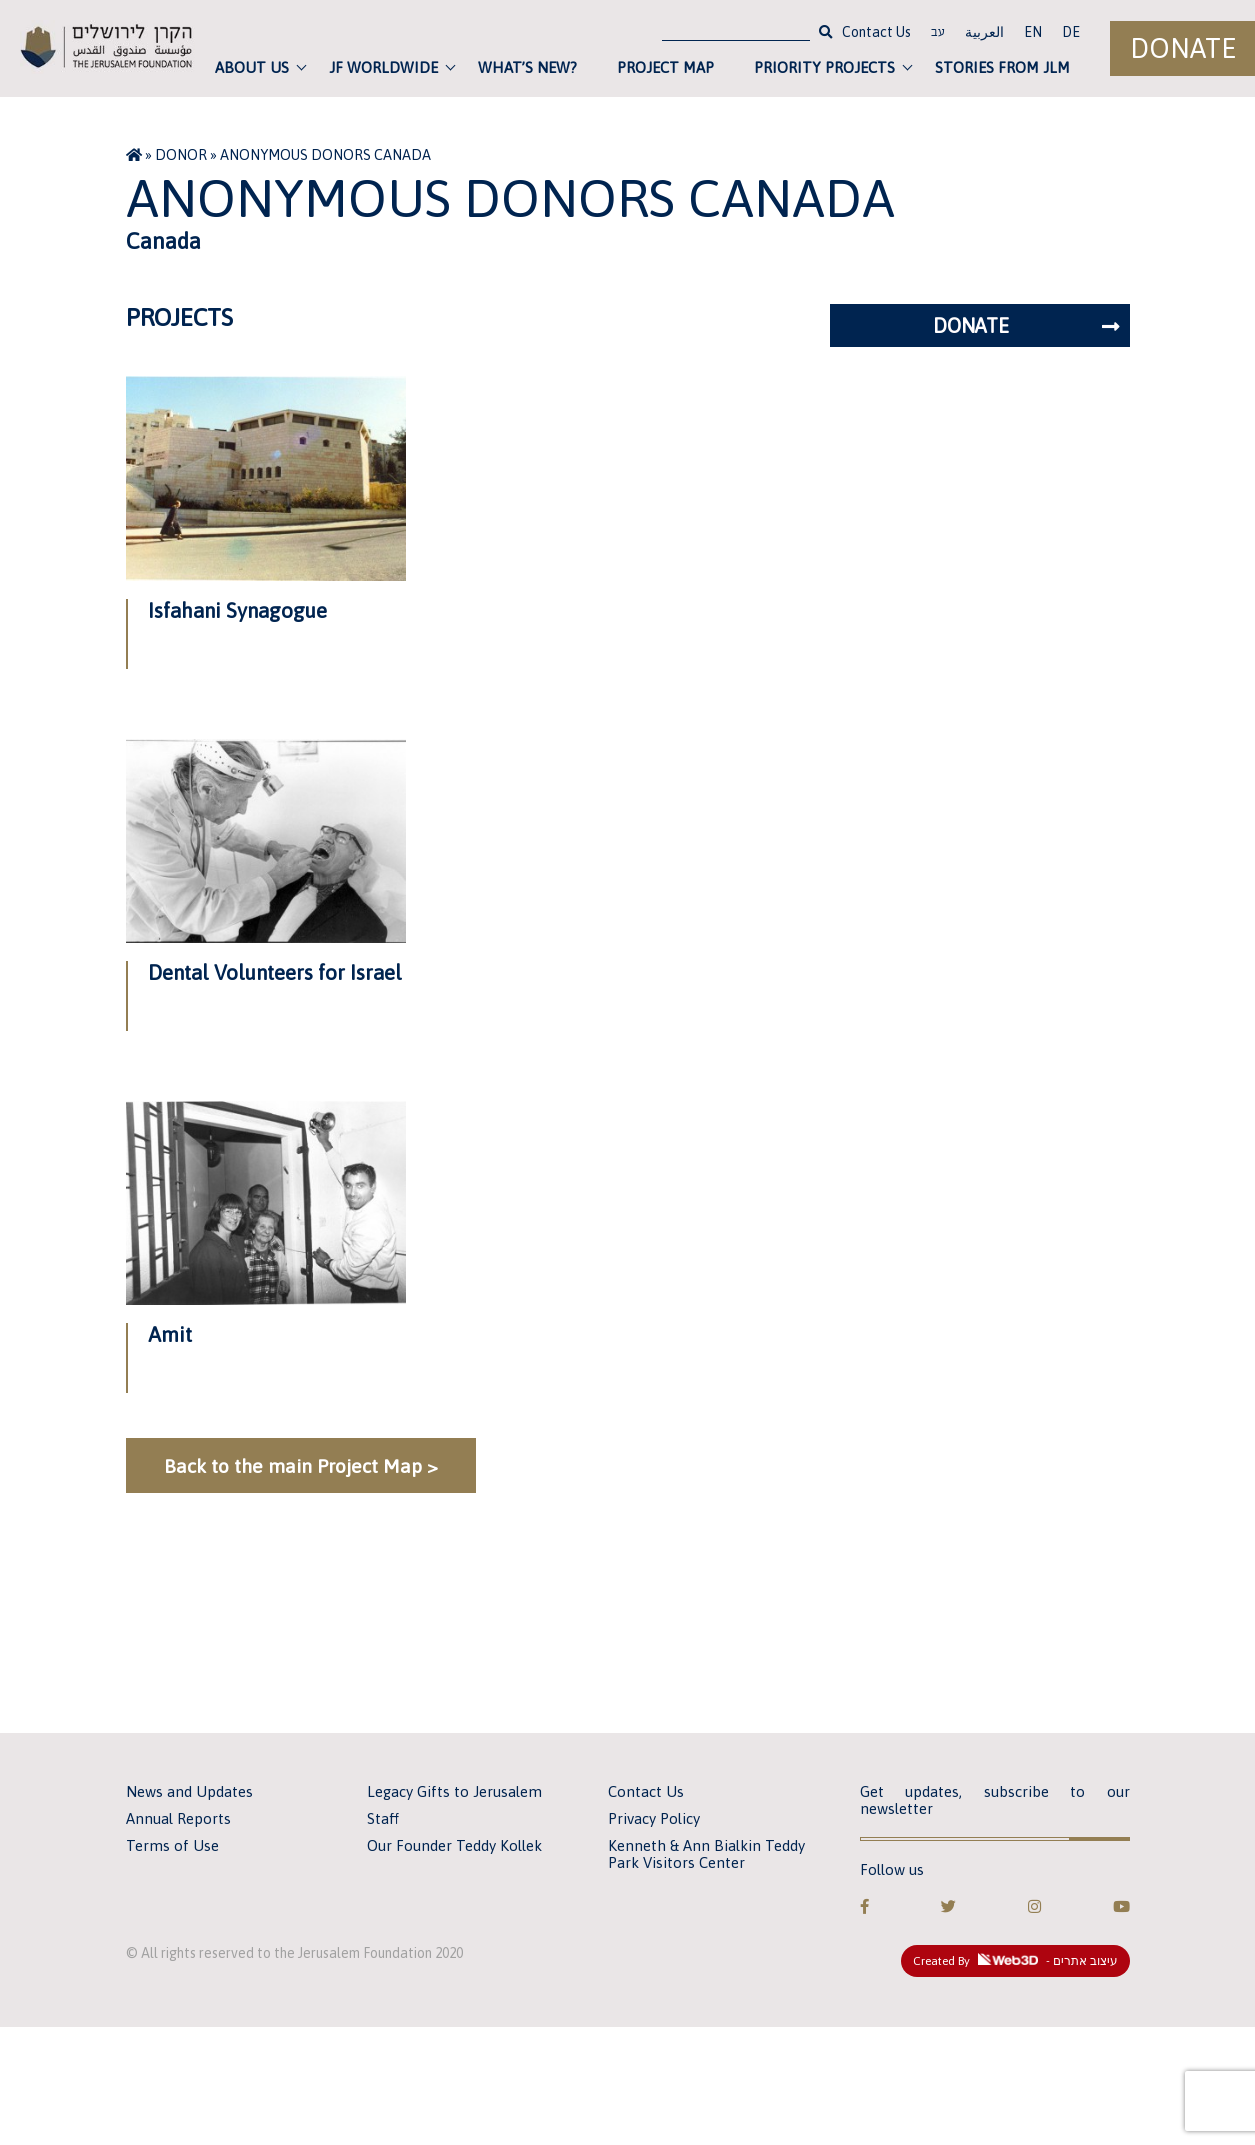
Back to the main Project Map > (301, 1466)
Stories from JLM (1002, 67)
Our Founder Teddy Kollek (454, 1845)
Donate (1183, 48)
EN (1033, 32)
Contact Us (876, 32)
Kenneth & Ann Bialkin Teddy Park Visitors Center (706, 1854)
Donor (181, 155)
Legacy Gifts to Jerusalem (454, 1791)
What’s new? (527, 67)
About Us (252, 67)
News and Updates (189, 1791)
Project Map (665, 67)
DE (1071, 32)
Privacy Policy (654, 1818)
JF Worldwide (383, 67)
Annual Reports (178, 1818)
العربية (984, 32)
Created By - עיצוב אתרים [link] (1015, 1961)
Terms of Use (172, 1845)
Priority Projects (824, 67)
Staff (383, 1818)
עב (938, 34)
